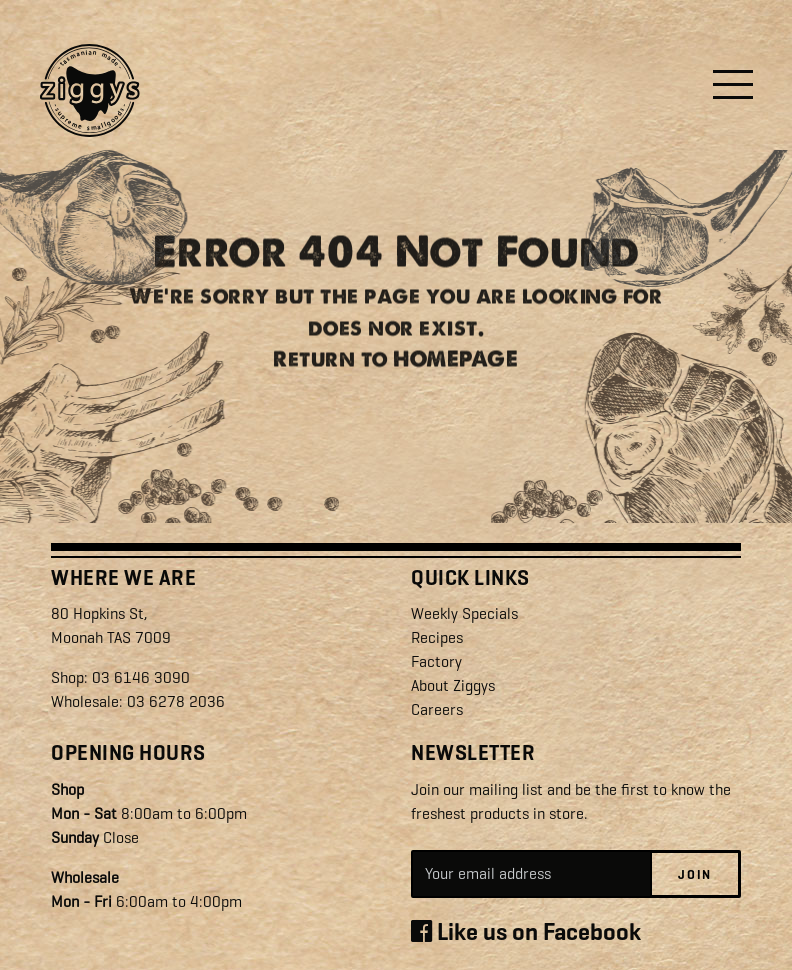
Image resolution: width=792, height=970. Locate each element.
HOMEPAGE (455, 369)
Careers (437, 709)
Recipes (437, 637)
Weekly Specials (464, 613)
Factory (436, 661)
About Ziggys (453, 685)
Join (695, 873)
